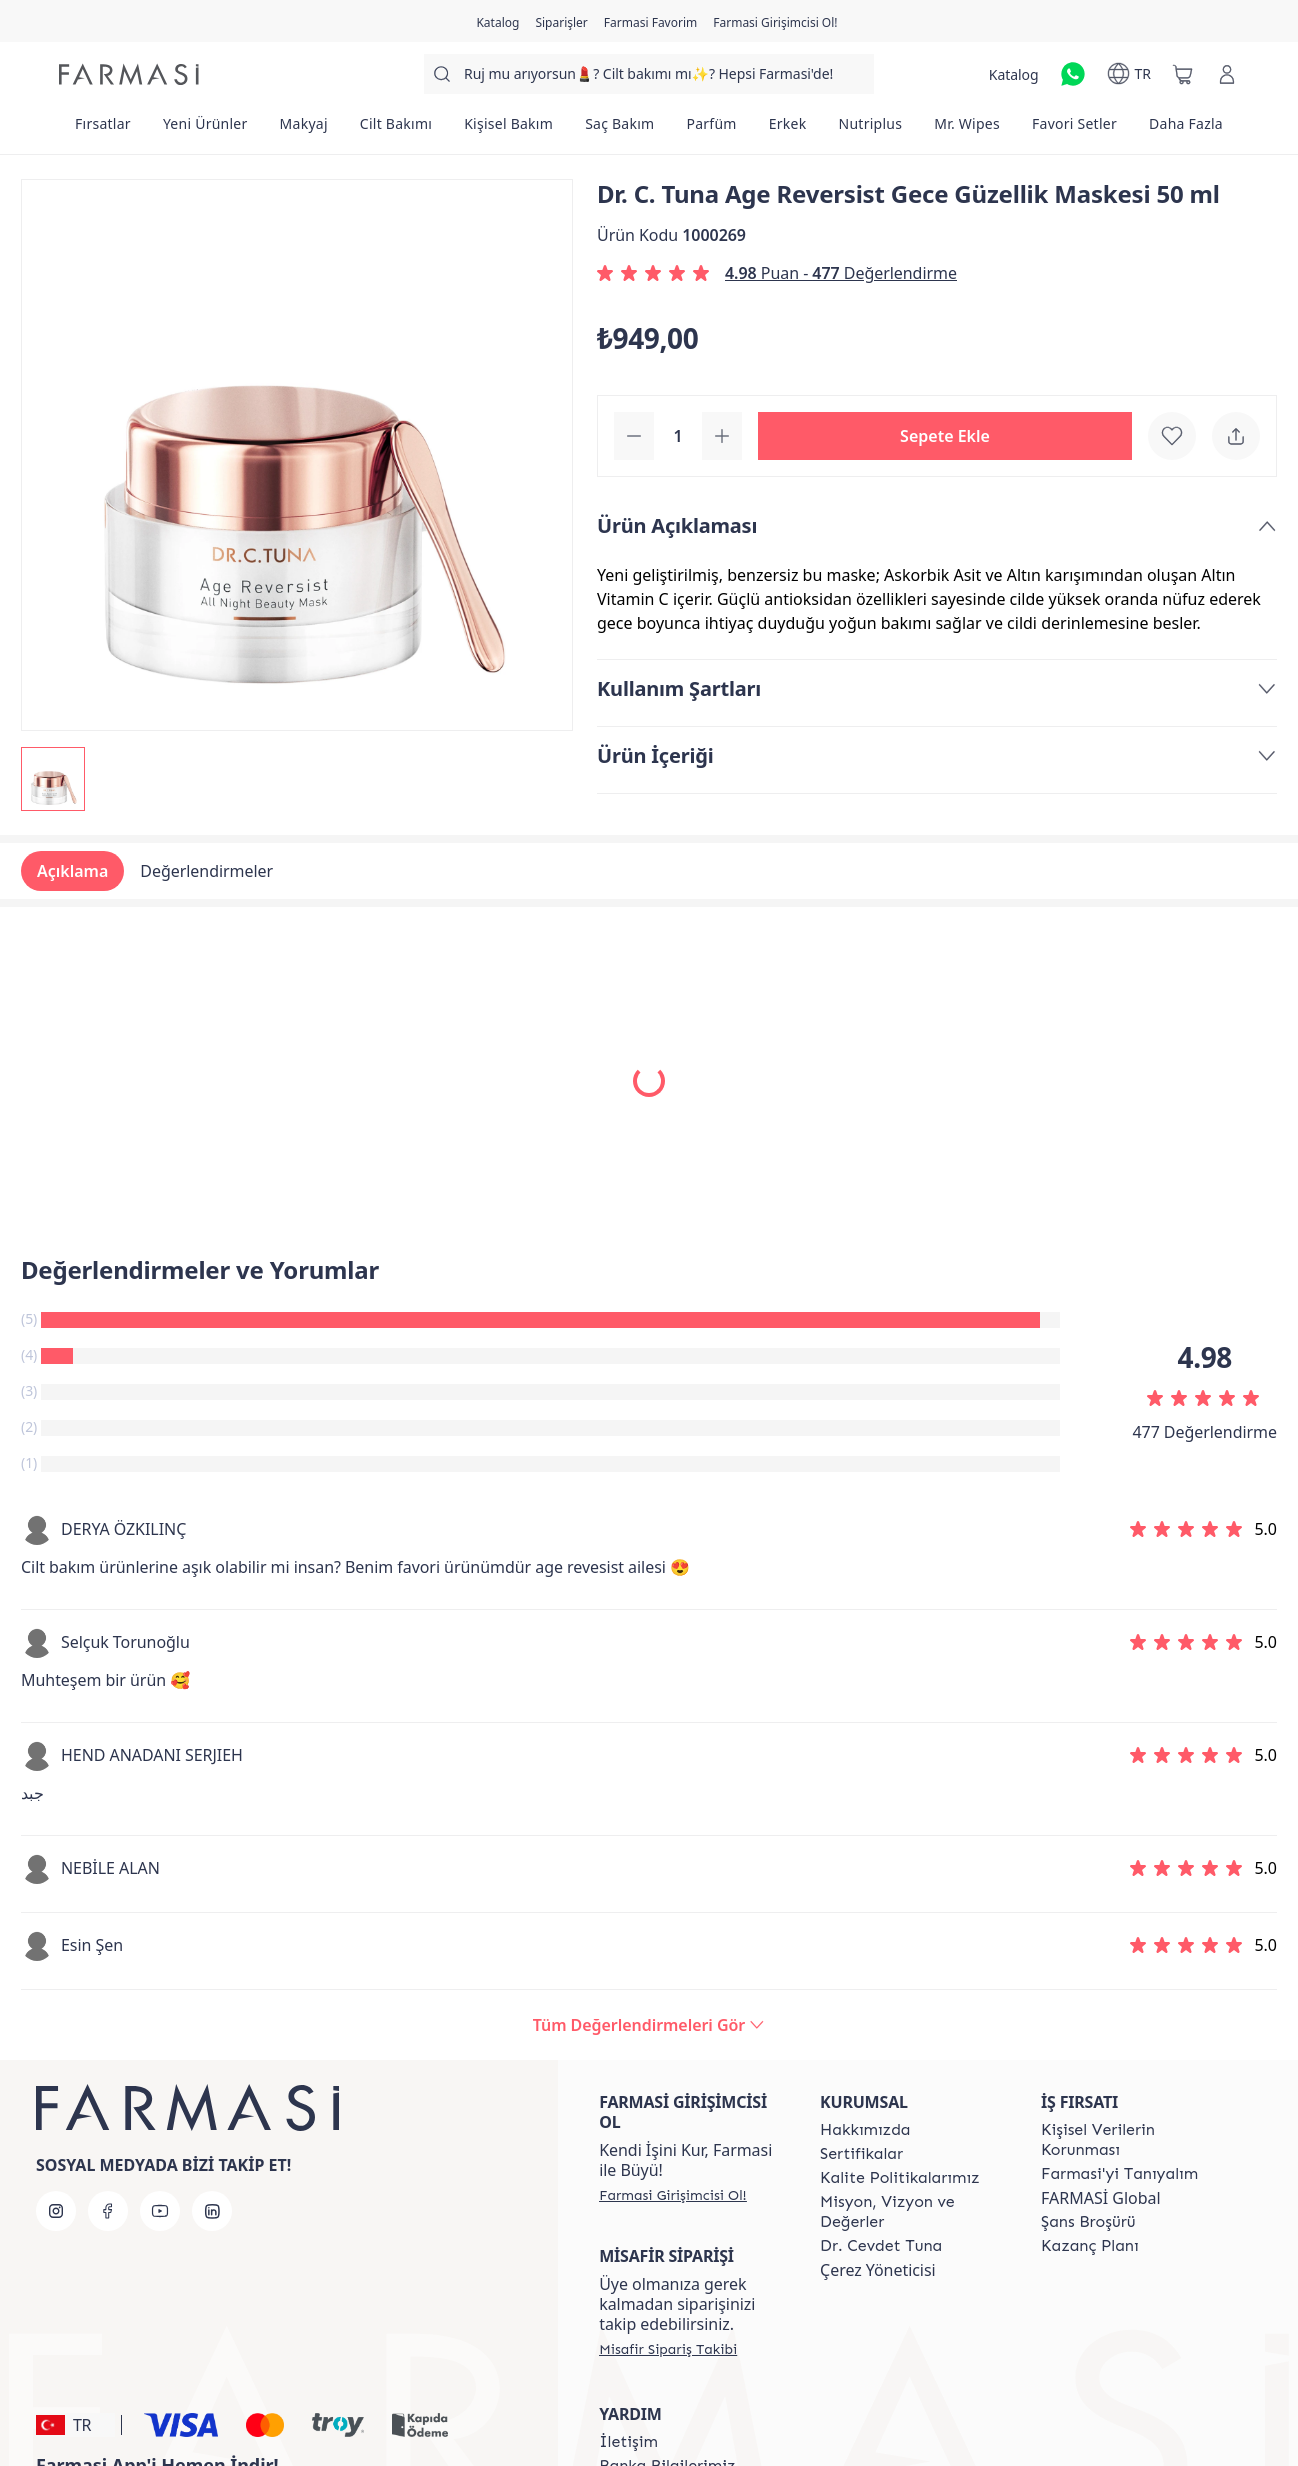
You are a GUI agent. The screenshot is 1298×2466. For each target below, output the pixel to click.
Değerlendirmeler (206, 871)
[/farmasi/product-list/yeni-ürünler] (205, 130)
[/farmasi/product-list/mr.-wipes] (967, 130)
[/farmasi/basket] (1183, 74)
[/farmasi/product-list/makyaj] (304, 130)
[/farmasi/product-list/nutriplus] (871, 130)
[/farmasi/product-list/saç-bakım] (619, 130)
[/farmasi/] (129, 74)
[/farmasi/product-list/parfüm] (711, 130)
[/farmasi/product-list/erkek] (788, 130)
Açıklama (72, 871)
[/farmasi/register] (561, 21)
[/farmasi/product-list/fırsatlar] (103, 130)
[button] (945, 436)
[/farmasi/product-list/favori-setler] (1074, 130)
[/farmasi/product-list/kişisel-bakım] (508, 130)
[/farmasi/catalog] (497, 21)
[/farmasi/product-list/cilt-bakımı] (396, 130)
